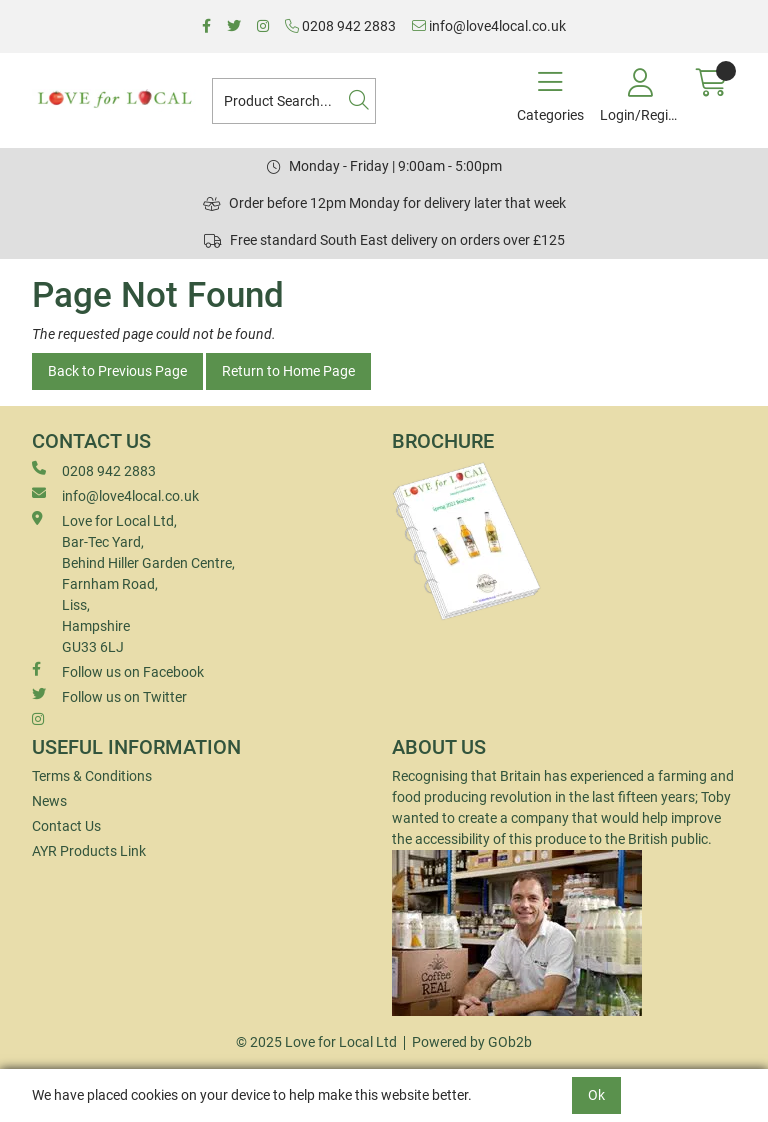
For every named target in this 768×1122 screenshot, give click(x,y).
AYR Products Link (89, 851)
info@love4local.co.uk (489, 26)
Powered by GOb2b (472, 1042)
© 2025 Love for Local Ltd (316, 1042)
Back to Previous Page (117, 371)
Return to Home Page (288, 371)
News (49, 801)
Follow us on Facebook (118, 671)
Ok (596, 1095)
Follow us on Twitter (109, 696)
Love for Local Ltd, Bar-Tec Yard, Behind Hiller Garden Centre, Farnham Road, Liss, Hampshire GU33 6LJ (133, 583)
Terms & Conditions (92, 776)
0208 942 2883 (340, 26)
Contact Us (66, 826)
